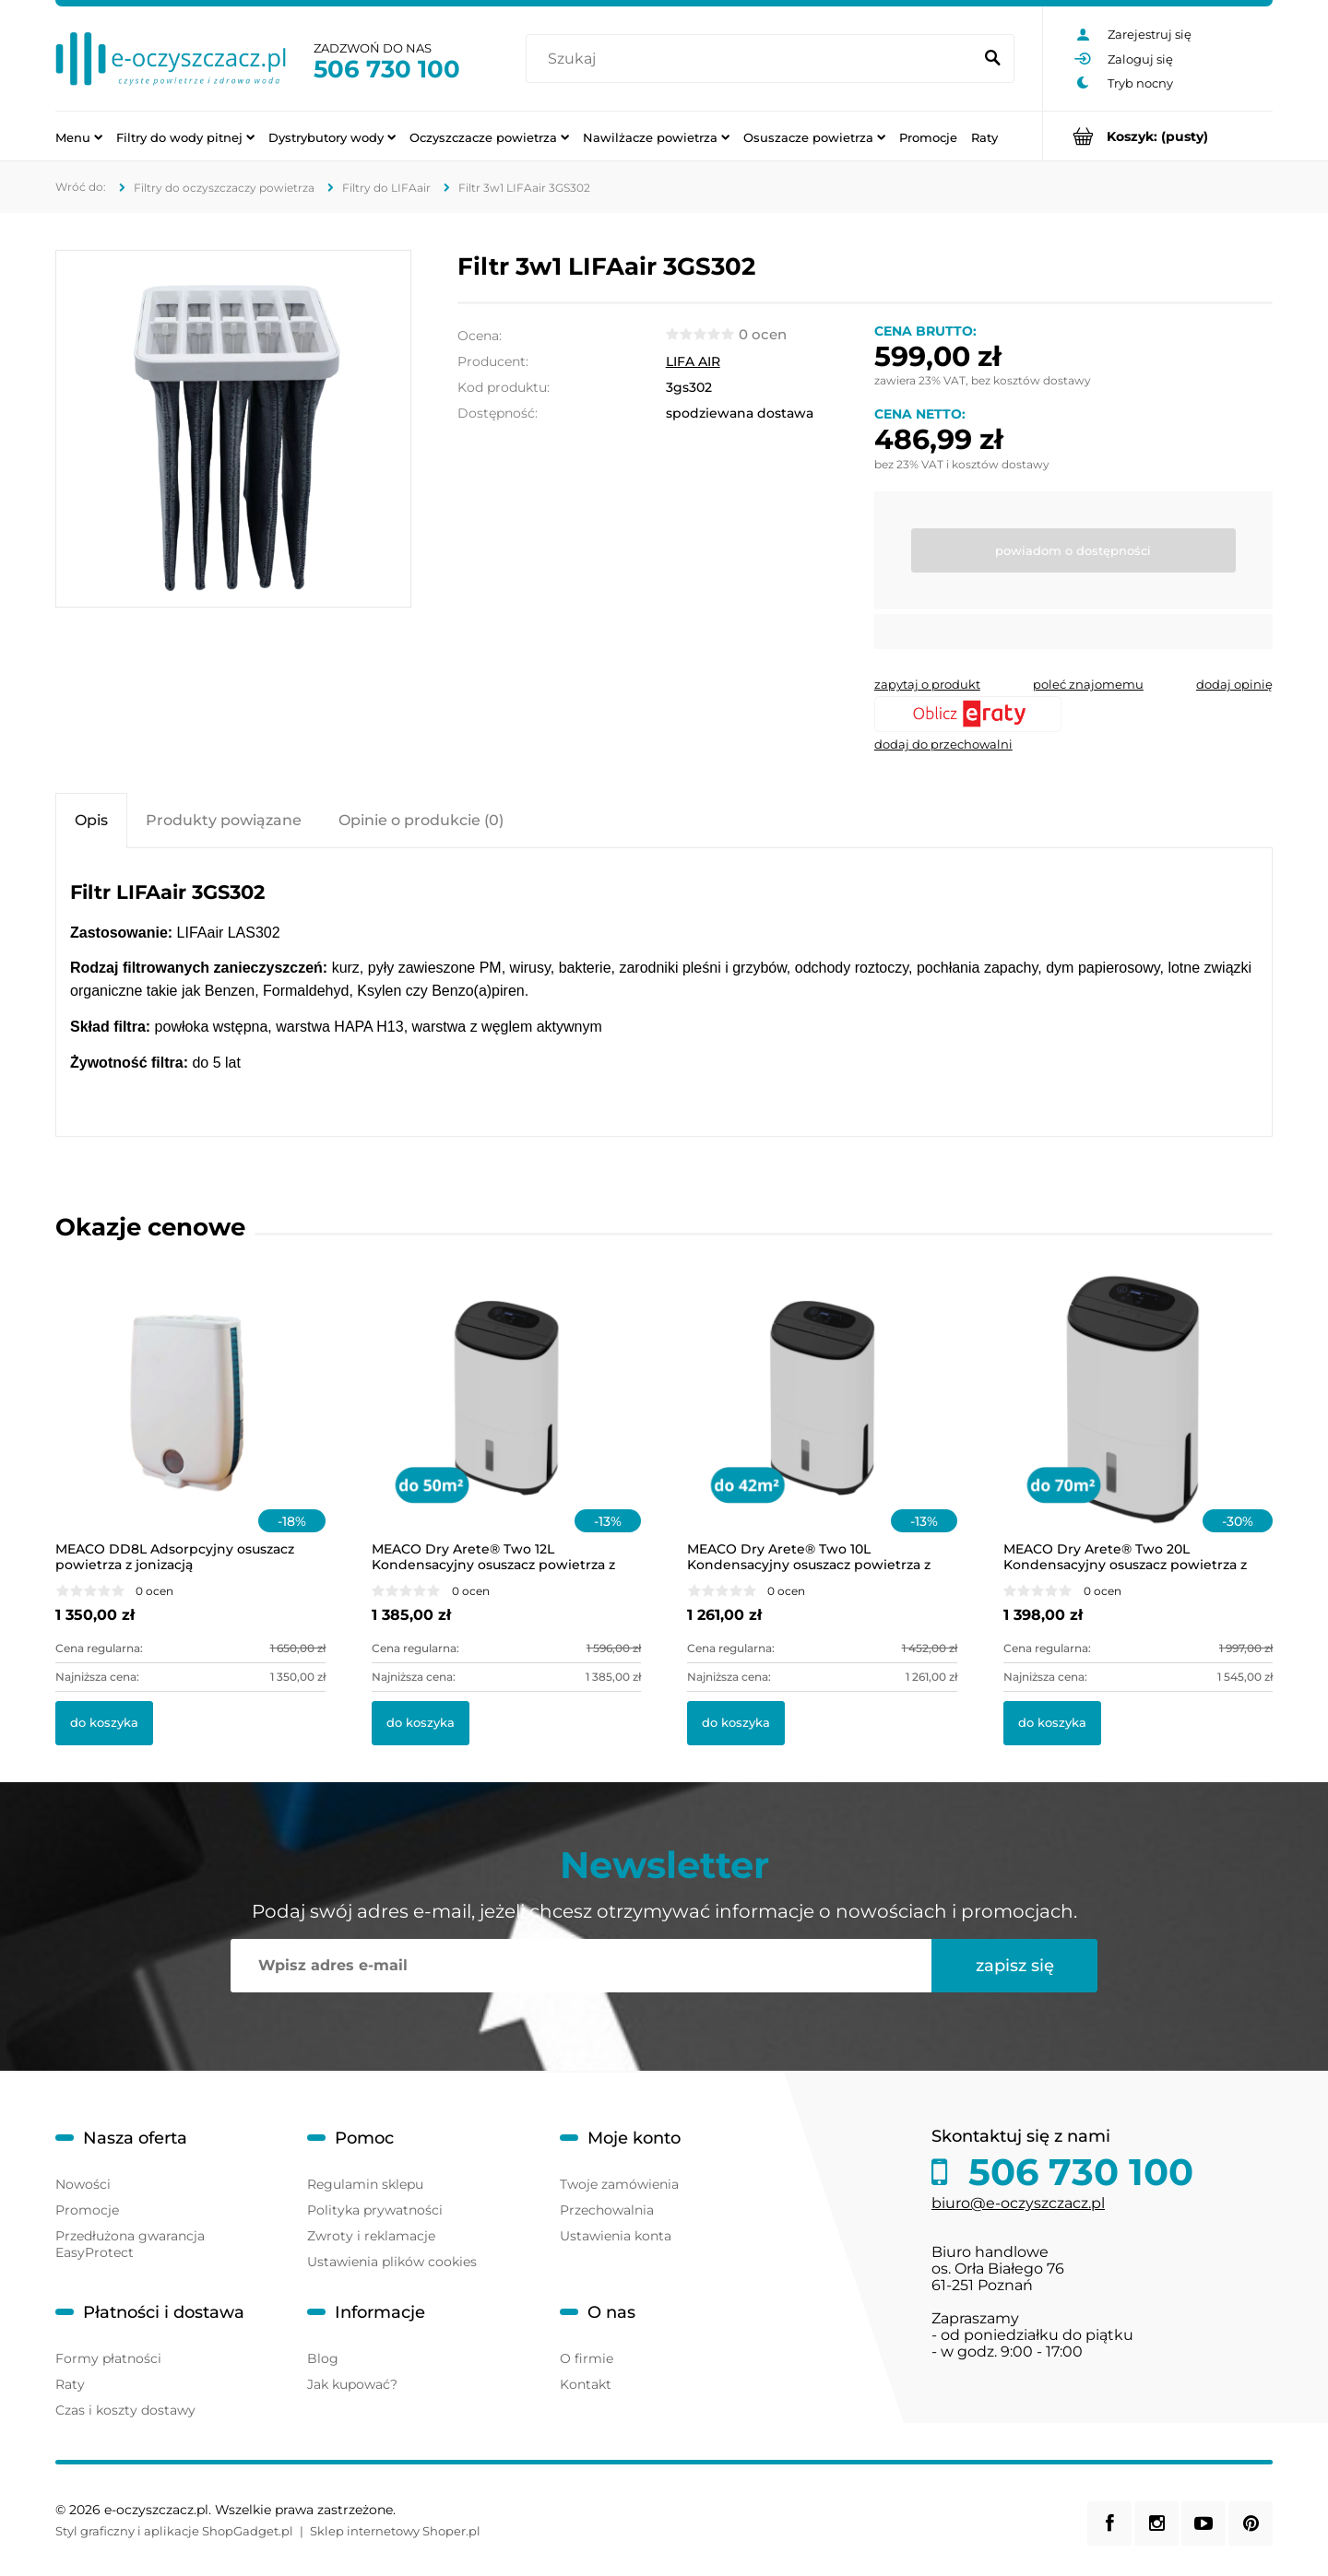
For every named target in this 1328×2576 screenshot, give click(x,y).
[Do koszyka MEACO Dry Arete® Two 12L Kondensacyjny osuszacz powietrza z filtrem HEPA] (420, 1723)
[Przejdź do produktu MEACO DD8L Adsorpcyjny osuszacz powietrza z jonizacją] (190, 1422)
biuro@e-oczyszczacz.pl (1018, 2203)
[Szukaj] (992, 59)
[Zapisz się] (1014, 1965)
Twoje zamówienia (619, 2184)
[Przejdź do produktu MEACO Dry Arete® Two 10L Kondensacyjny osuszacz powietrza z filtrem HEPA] (822, 1422)
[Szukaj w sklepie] (753, 59)
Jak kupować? (352, 2384)
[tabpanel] (664, 994)
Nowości (83, 2184)
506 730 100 (387, 69)
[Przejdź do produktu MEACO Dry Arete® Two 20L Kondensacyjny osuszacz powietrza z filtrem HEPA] (1138, 1422)
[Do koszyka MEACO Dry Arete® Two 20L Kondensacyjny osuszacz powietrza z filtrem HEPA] (1052, 1723)
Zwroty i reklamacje (371, 2235)
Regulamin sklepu (365, 2184)
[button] (927, 684)
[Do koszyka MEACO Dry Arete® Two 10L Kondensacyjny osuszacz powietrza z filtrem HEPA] (736, 1723)
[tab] (91, 820)
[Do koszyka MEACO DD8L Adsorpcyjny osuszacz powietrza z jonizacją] (104, 1723)
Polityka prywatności (375, 2210)
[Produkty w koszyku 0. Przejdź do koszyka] (1158, 136)
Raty (70, 2384)
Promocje (87, 2210)
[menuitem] (78, 136)
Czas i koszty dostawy (125, 2410)
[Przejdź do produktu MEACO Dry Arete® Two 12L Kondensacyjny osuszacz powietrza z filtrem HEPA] (507, 1422)
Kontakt (585, 2384)
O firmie (586, 2358)
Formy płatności (108, 2358)
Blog (322, 2358)
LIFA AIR (693, 361)
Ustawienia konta (615, 2235)
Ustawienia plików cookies (392, 2261)
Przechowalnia (607, 2210)
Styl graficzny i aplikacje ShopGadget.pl (174, 2530)
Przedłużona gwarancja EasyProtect (130, 2244)
